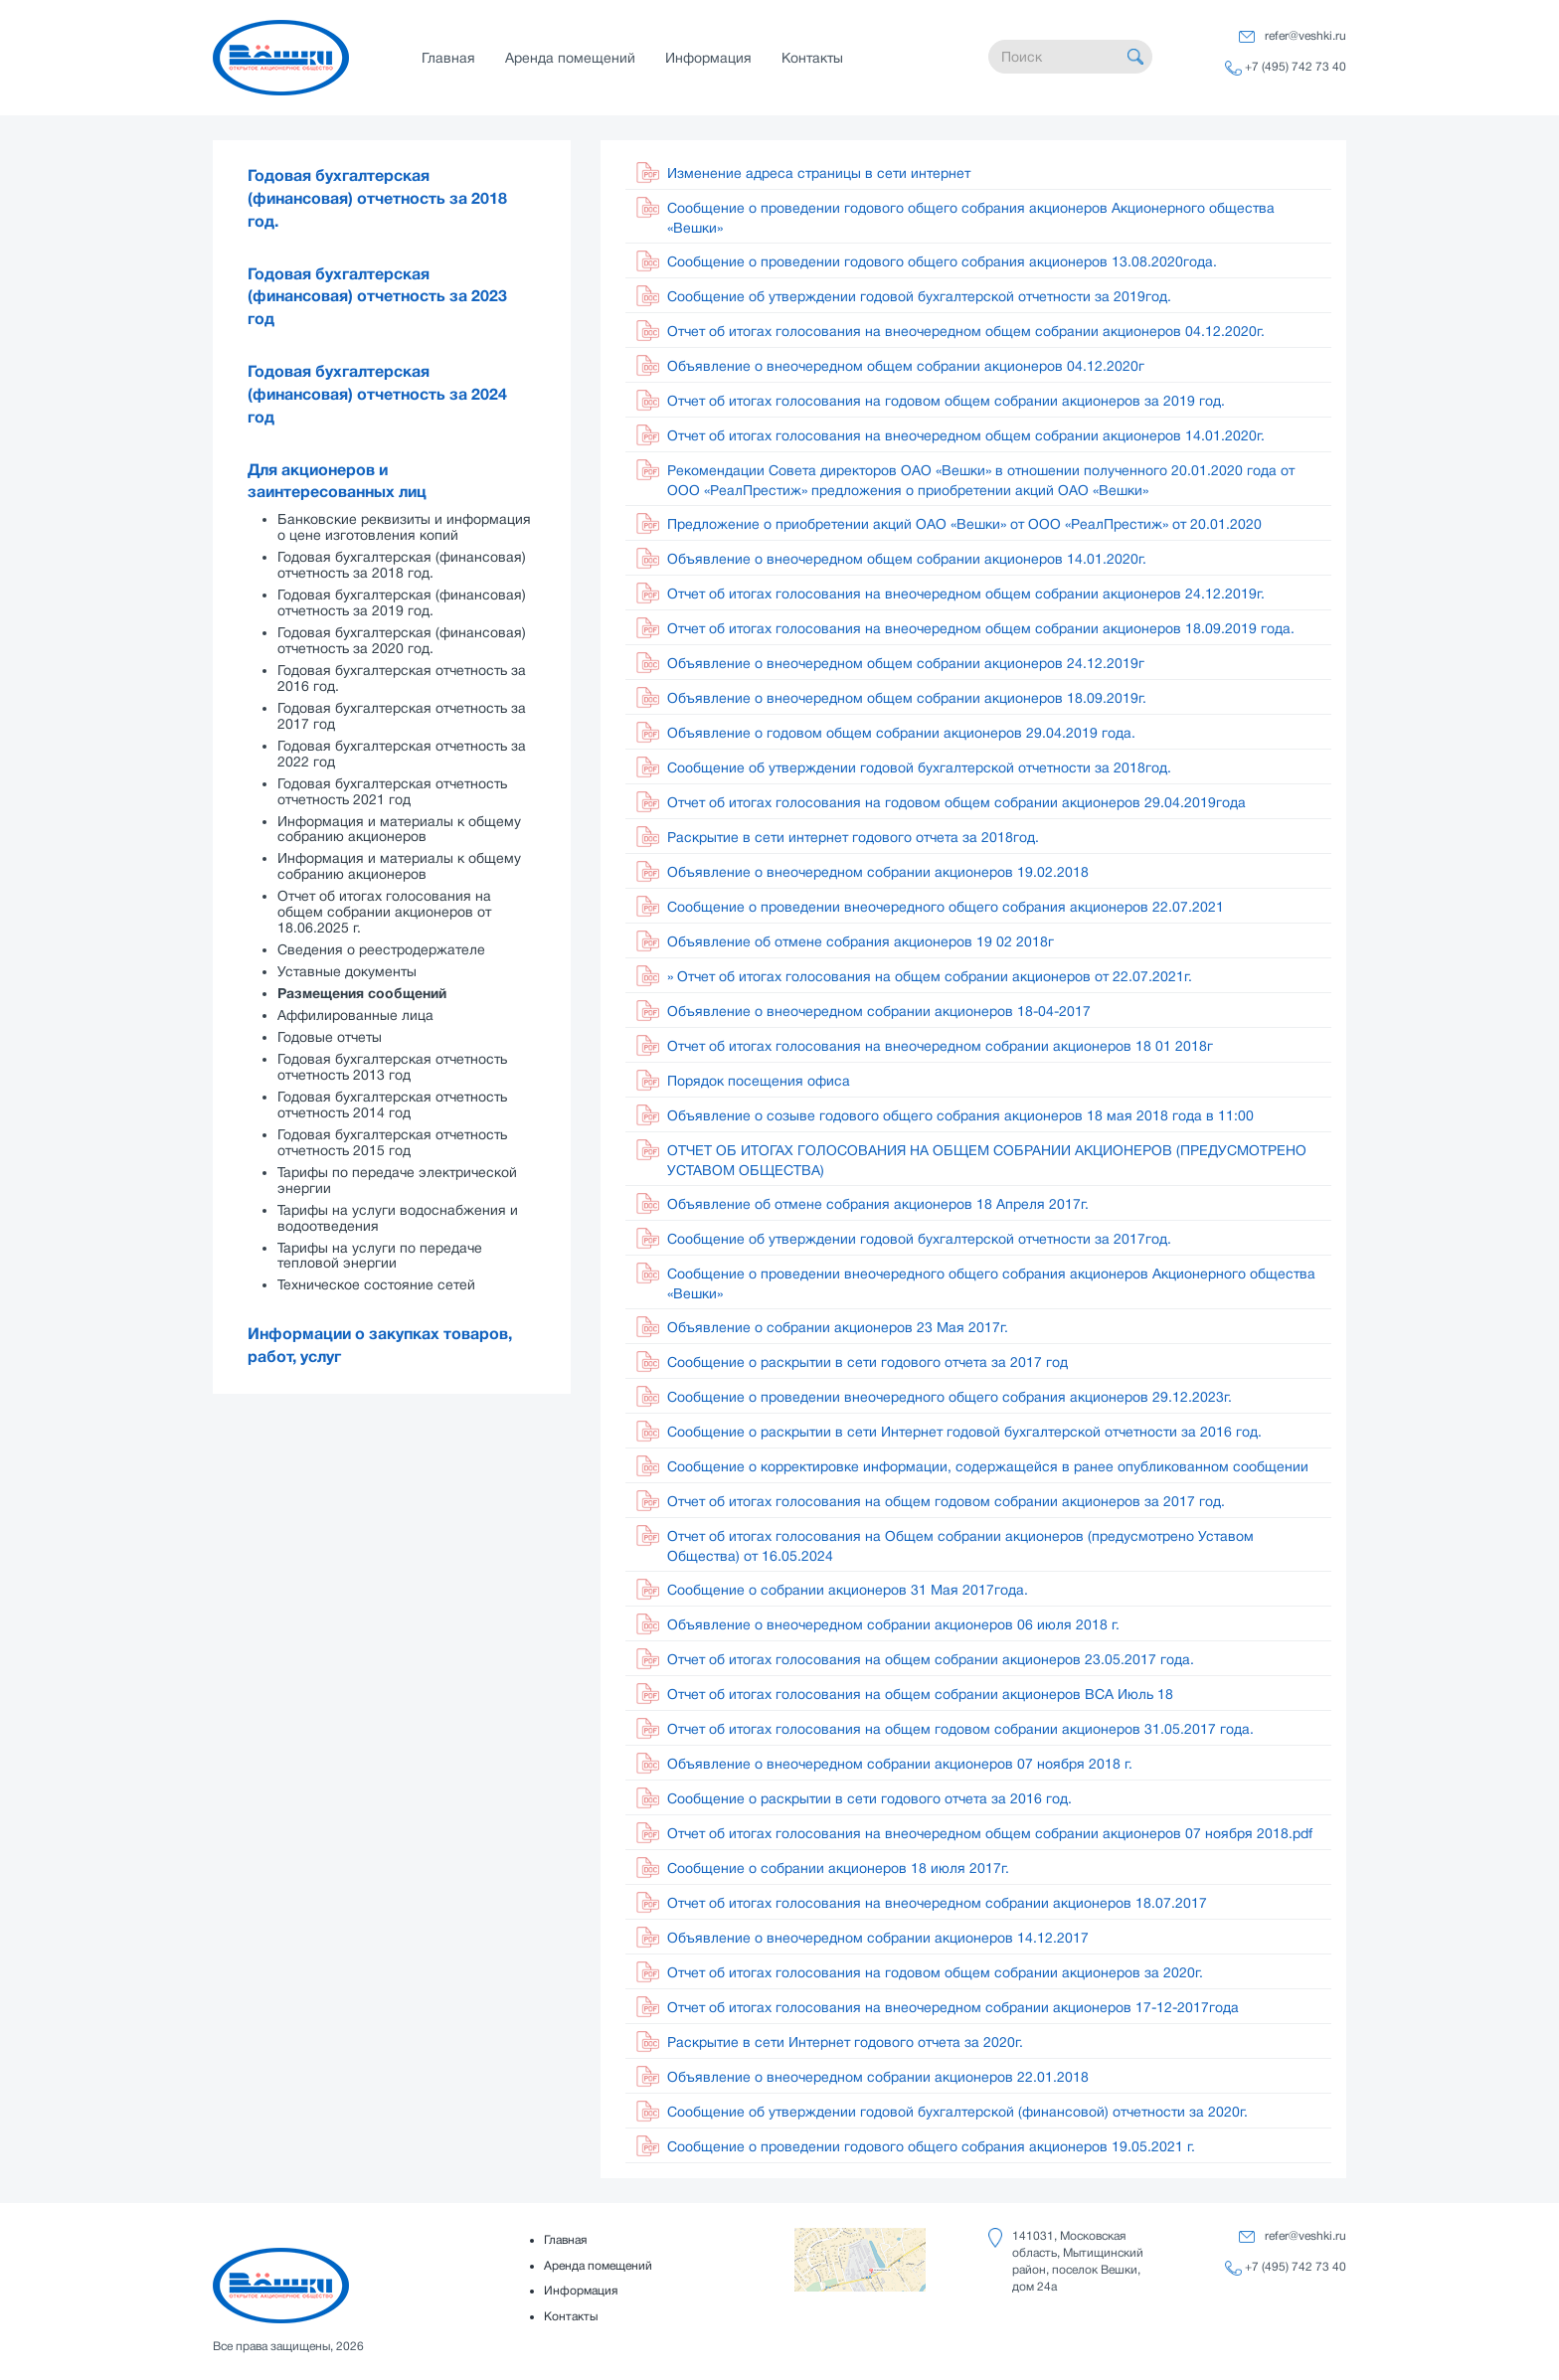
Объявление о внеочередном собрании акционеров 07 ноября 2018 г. (899, 1764)
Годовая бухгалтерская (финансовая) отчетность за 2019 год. (401, 602)
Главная (448, 58)
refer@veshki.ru (1305, 36)
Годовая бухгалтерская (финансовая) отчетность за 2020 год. (401, 640)
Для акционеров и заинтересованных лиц (337, 481)
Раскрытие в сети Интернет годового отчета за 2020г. (845, 2042)
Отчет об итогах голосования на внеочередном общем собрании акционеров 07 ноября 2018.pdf (989, 1833)
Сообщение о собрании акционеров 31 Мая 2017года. (847, 1590)
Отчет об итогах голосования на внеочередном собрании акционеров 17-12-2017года (953, 2007)
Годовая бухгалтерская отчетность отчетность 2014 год (392, 1104)
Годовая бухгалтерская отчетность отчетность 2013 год (392, 1067)
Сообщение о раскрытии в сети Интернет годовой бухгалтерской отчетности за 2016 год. (964, 1432)
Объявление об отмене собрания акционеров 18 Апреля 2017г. (878, 1204)
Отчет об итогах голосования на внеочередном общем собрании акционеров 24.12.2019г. (966, 593)
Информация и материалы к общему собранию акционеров (399, 829)
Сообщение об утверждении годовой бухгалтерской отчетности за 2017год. (919, 1239)
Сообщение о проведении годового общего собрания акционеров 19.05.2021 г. (931, 2146)
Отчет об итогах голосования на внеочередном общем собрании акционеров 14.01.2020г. (966, 435)
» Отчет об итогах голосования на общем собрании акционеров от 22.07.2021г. (929, 976)
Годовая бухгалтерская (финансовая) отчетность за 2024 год (377, 394)
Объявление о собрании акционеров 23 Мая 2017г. (837, 1327)
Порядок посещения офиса (758, 1081)
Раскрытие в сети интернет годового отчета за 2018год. (853, 837)
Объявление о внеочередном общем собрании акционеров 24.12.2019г (905, 663)
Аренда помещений (570, 58)
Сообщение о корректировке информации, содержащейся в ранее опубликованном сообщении (987, 1466)
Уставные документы (347, 971)
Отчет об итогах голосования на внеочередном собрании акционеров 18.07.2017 (937, 1903)
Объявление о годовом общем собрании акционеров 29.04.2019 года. (901, 733)
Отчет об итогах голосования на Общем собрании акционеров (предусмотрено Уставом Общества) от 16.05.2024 (960, 1546)
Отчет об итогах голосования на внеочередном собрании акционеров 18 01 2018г (940, 1046)
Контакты (812, 58)
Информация (708, 58)
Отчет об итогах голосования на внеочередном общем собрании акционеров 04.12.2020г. (966, 331)
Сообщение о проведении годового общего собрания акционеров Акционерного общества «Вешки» (971, 218)
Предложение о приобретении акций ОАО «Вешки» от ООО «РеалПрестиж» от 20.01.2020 (964, 524)
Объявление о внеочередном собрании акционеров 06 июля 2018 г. (893, 1624)
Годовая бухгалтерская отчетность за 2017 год (401, 716)
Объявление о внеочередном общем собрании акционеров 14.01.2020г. (906, 559)
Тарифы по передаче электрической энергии (397, 1180)
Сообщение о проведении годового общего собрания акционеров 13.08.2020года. (942, 261)
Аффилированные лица (355, 1015)
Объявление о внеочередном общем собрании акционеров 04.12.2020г (905, 366)
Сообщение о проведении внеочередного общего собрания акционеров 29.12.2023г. (949, 1397)
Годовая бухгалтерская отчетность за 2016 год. (401, 678)
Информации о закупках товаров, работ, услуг (380, 1345)
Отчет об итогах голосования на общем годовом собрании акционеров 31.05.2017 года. (960, 1729)
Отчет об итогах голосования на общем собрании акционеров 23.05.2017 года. (930, 1659)
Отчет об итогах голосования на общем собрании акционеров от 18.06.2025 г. (384, 911)
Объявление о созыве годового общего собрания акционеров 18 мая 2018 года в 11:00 (960, 1115)
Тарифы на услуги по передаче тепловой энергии (379, 1256)
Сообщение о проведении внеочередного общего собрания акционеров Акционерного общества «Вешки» (991, 1283)
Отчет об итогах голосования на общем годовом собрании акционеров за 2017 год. (946, 1501)
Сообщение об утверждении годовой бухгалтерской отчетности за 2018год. (919, 767)
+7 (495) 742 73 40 (1295, 67)
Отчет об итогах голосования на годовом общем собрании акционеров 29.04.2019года (956, 802)
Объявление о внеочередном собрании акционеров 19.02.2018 (878, 872)
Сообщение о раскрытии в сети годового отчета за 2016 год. (869, 1798)
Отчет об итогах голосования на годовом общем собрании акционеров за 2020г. (935, 1972)
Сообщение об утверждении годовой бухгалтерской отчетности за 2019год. (919, 296)
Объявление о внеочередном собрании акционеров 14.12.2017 (878, 1938)
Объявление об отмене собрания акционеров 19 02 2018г (860, 941)
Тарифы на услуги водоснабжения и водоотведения (397, 1218)
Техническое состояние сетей (376, 1284)
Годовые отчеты (329, 1037)
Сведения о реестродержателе (381, 949)
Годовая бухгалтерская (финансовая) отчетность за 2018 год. (377, 199)
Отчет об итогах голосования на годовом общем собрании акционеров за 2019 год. (946, 401)
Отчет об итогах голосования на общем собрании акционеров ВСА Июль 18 (920, 1694)
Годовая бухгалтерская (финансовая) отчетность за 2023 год (377, 297)
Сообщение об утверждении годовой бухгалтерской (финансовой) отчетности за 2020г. (957, 2112)
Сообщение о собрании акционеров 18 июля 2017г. (838, 1868)
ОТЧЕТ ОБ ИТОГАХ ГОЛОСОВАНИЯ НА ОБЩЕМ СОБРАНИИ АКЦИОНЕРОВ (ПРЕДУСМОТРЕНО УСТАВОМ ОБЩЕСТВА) (986, 1160)
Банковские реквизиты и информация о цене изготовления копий (404, 527)
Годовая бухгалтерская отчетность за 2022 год (401, 753)
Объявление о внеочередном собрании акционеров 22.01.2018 (878, 2077)
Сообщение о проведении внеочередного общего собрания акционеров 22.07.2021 (945, 907)
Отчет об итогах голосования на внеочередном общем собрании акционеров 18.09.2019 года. (981, 628)
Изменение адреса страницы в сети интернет (818, 173)
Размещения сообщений (361, 993)
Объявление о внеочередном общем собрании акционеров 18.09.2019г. (906, 698)
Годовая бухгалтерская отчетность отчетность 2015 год (392, 1142)
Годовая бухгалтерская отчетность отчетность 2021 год (392, 791)
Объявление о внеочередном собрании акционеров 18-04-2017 (879, 1011)
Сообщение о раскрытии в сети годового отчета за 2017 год (867, 1362)
